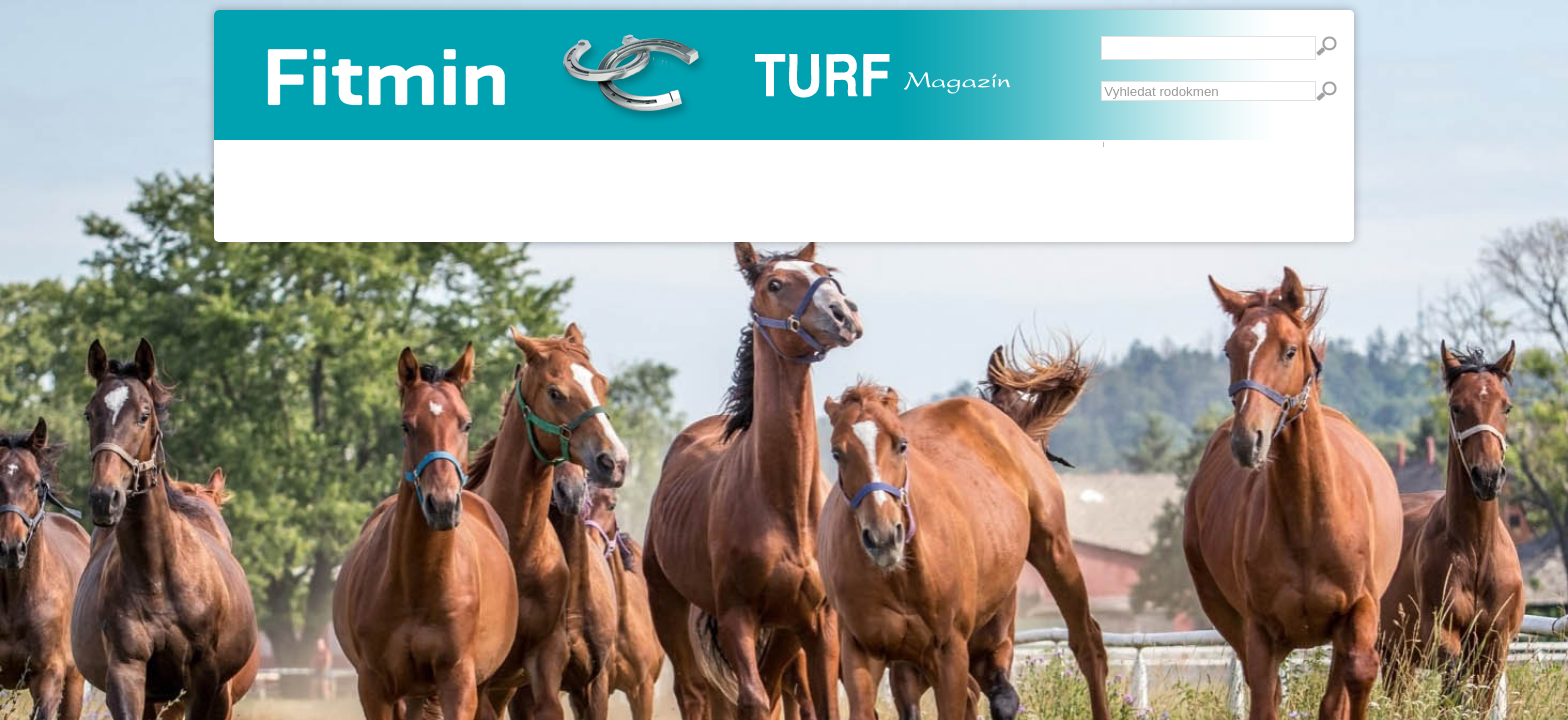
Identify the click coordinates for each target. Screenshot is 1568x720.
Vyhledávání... (1101, 81)
